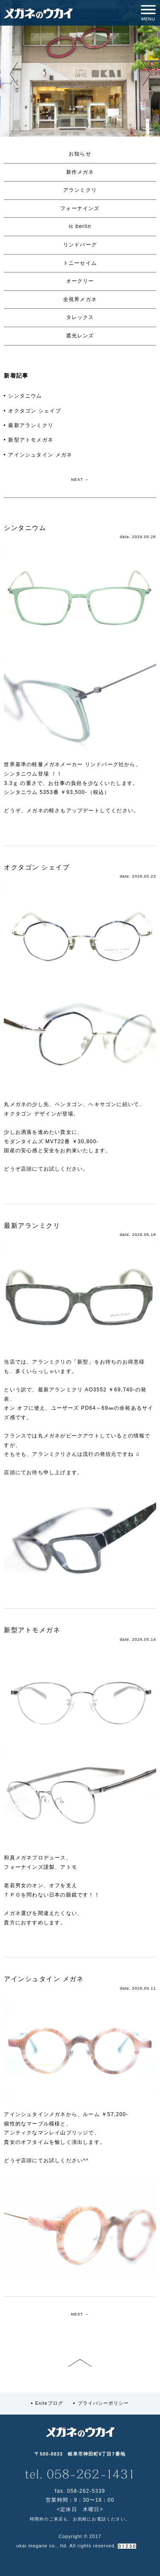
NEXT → (80, 479)
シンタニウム (25, 396)
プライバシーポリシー (103, 2403)
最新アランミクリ (30, 425)
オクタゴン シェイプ (34, 411)
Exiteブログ (49, 2403)
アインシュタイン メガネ (40, 455)
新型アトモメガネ (30, 440)
